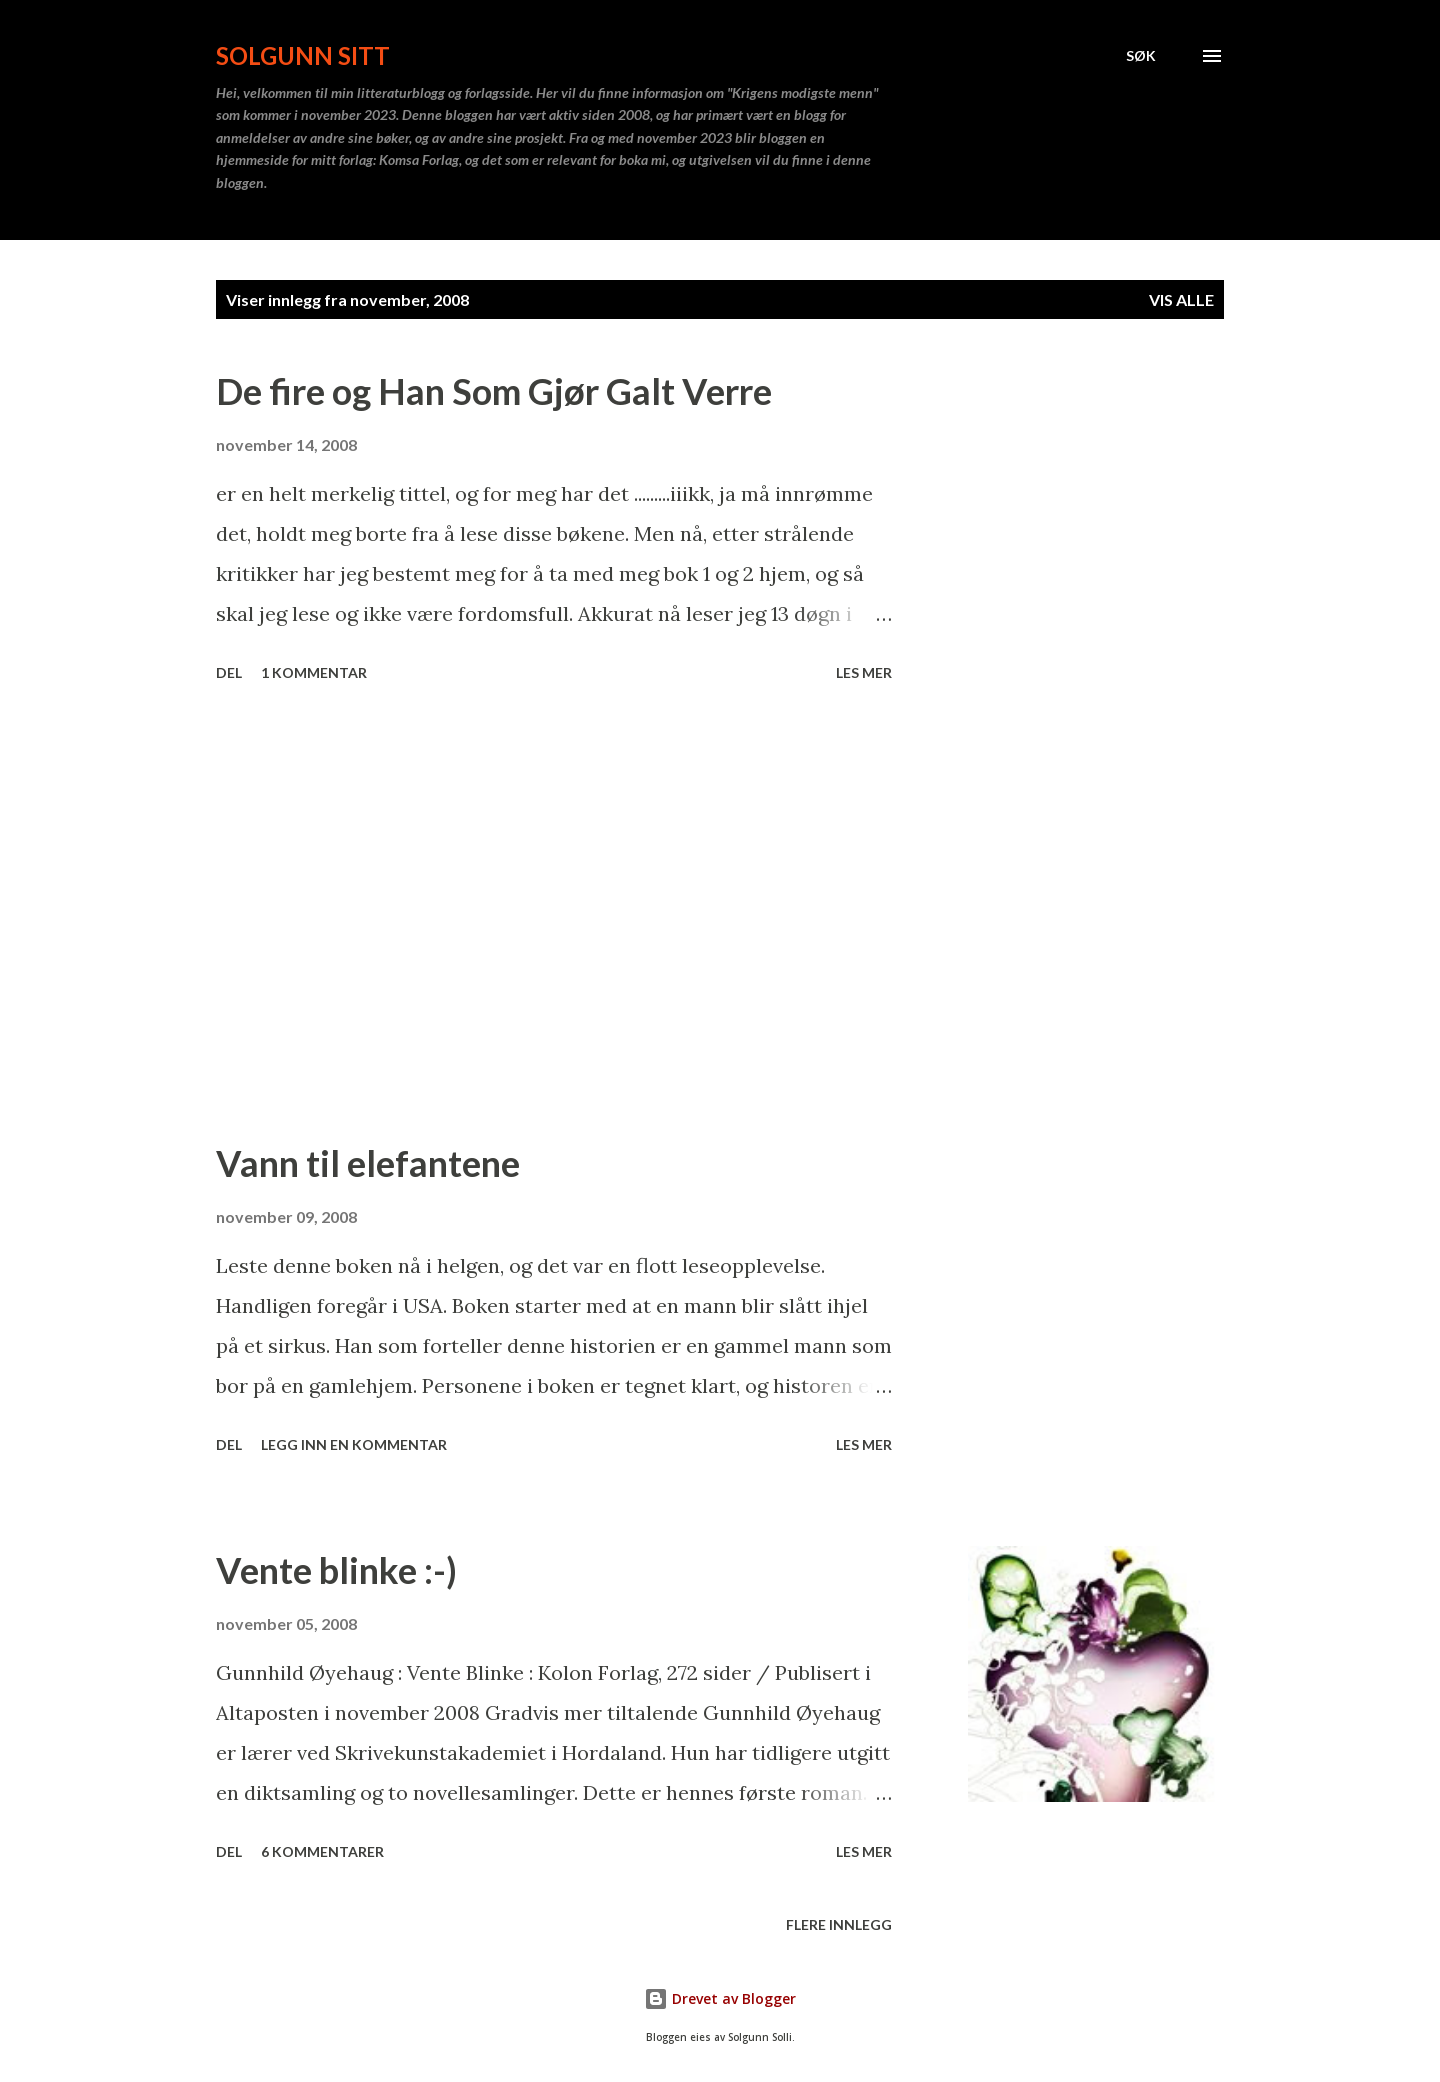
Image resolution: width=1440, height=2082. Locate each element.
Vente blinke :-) (336, 1570)
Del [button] (229, 672)
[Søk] (1141, 56)
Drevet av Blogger (720, 1998)
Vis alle (1181, 299)
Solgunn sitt (303, 55)
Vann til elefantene (368, 1163)
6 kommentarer (322, 1851)
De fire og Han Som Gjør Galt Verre (494, 391)
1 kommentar (314, 672)
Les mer (864, 672)
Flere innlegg (839, 1924)
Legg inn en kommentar (354, 1444)
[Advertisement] (554, 914)
